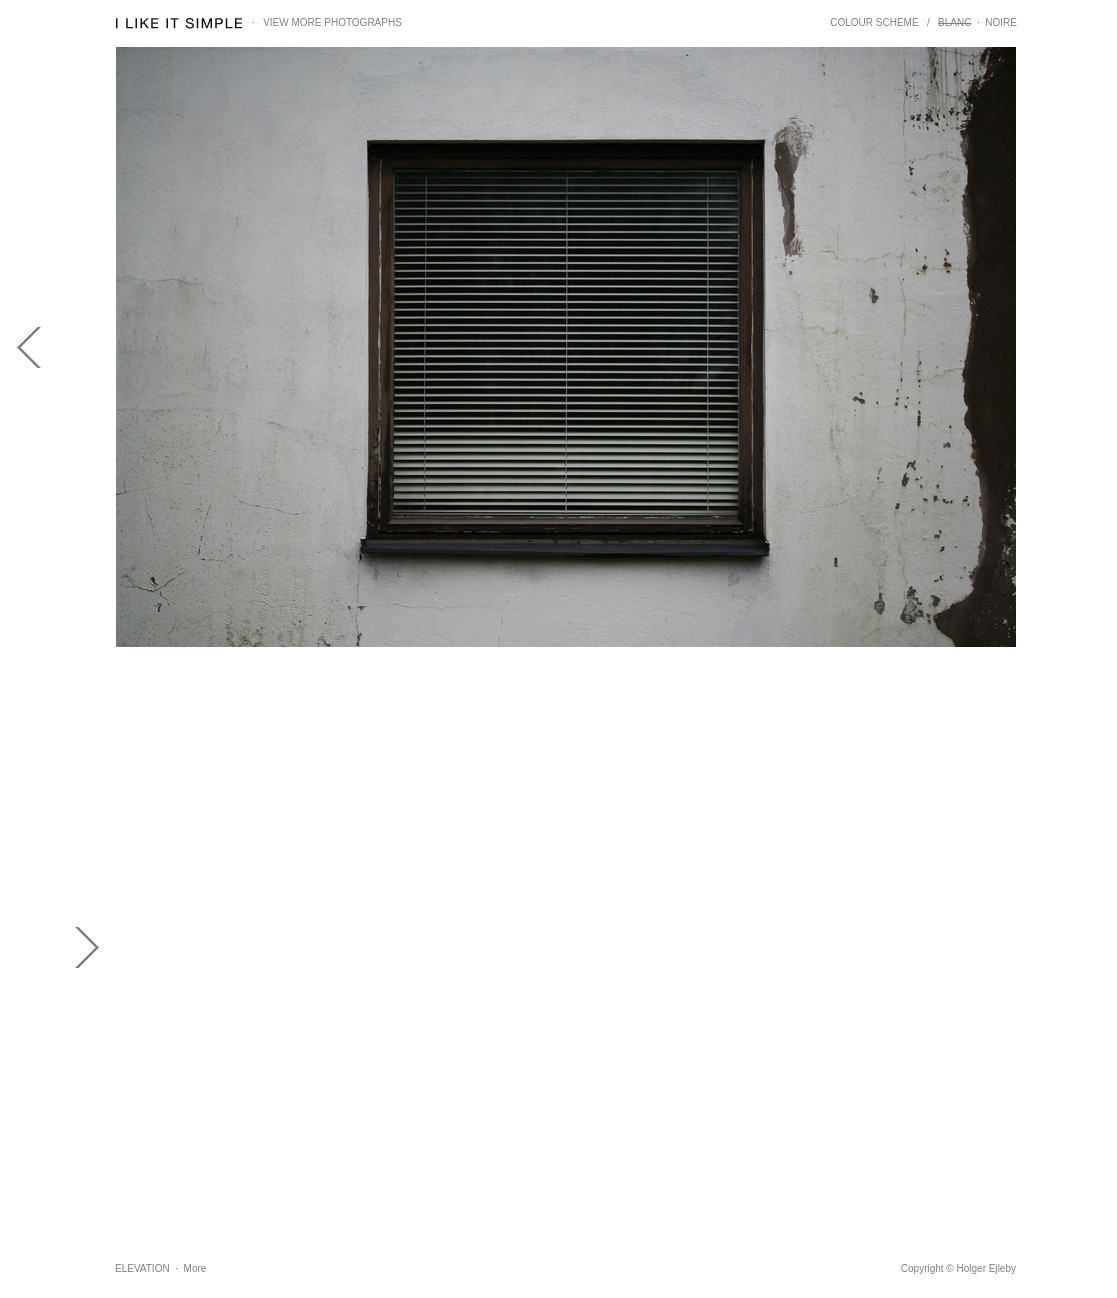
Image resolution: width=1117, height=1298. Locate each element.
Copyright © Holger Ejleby (958, 1268)
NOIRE (1001, 22)
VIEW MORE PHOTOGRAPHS (332, 22)
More (195, 1268)
